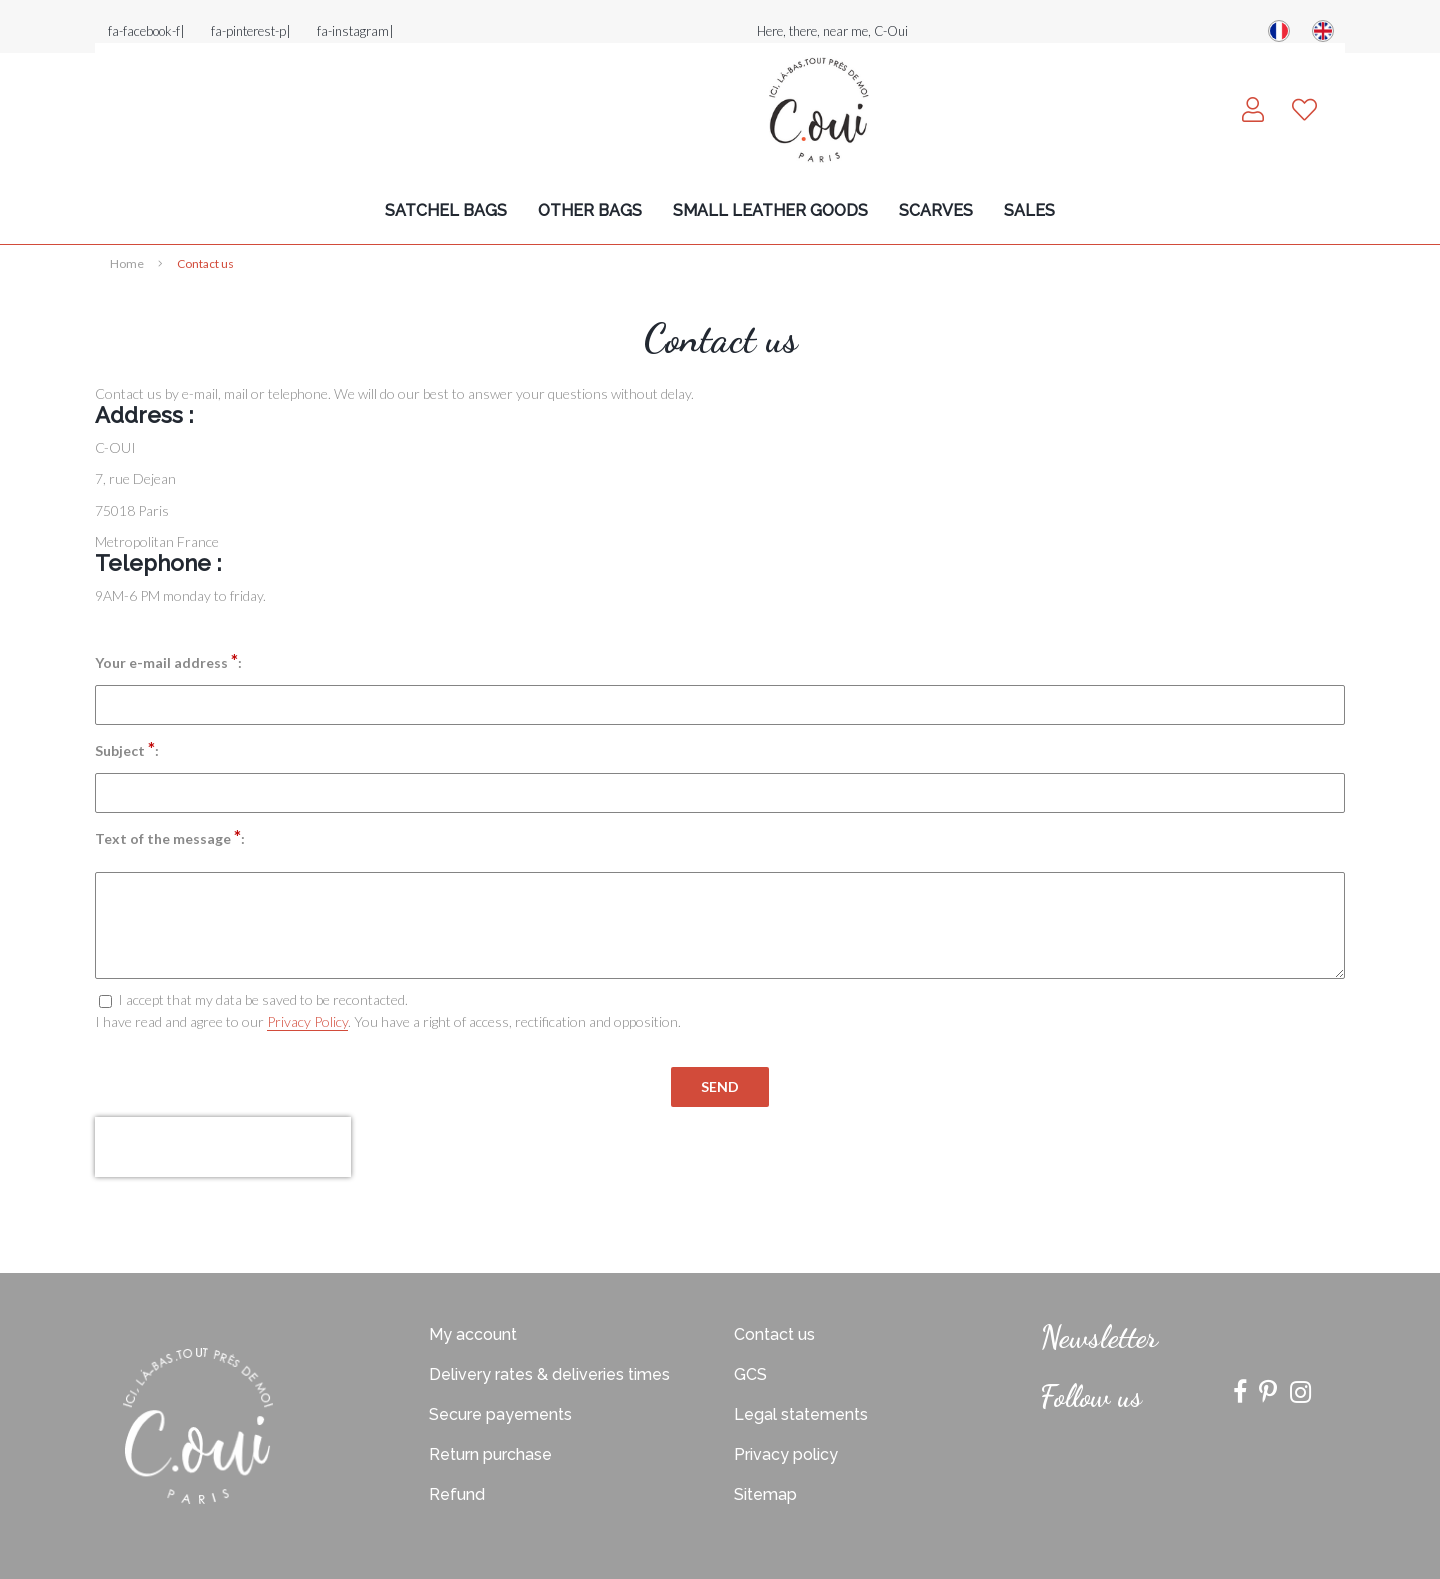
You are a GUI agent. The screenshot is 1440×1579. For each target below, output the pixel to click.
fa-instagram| (355, 31)
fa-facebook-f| (146, 31)
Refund (457, 1494)
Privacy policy (786, 1454)
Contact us (774, 1334)
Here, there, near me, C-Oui (832, 31)
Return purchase (490, 1454)
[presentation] (223, 1147)
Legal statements (801, 1414)
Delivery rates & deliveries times (549, 1374)
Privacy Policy (307, 1021)
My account (473, 1334)
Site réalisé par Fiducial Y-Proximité (720, 1248)
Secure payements (500, 1414)
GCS (750, 1374)
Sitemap (765, 1494)
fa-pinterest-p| (251, 31)
